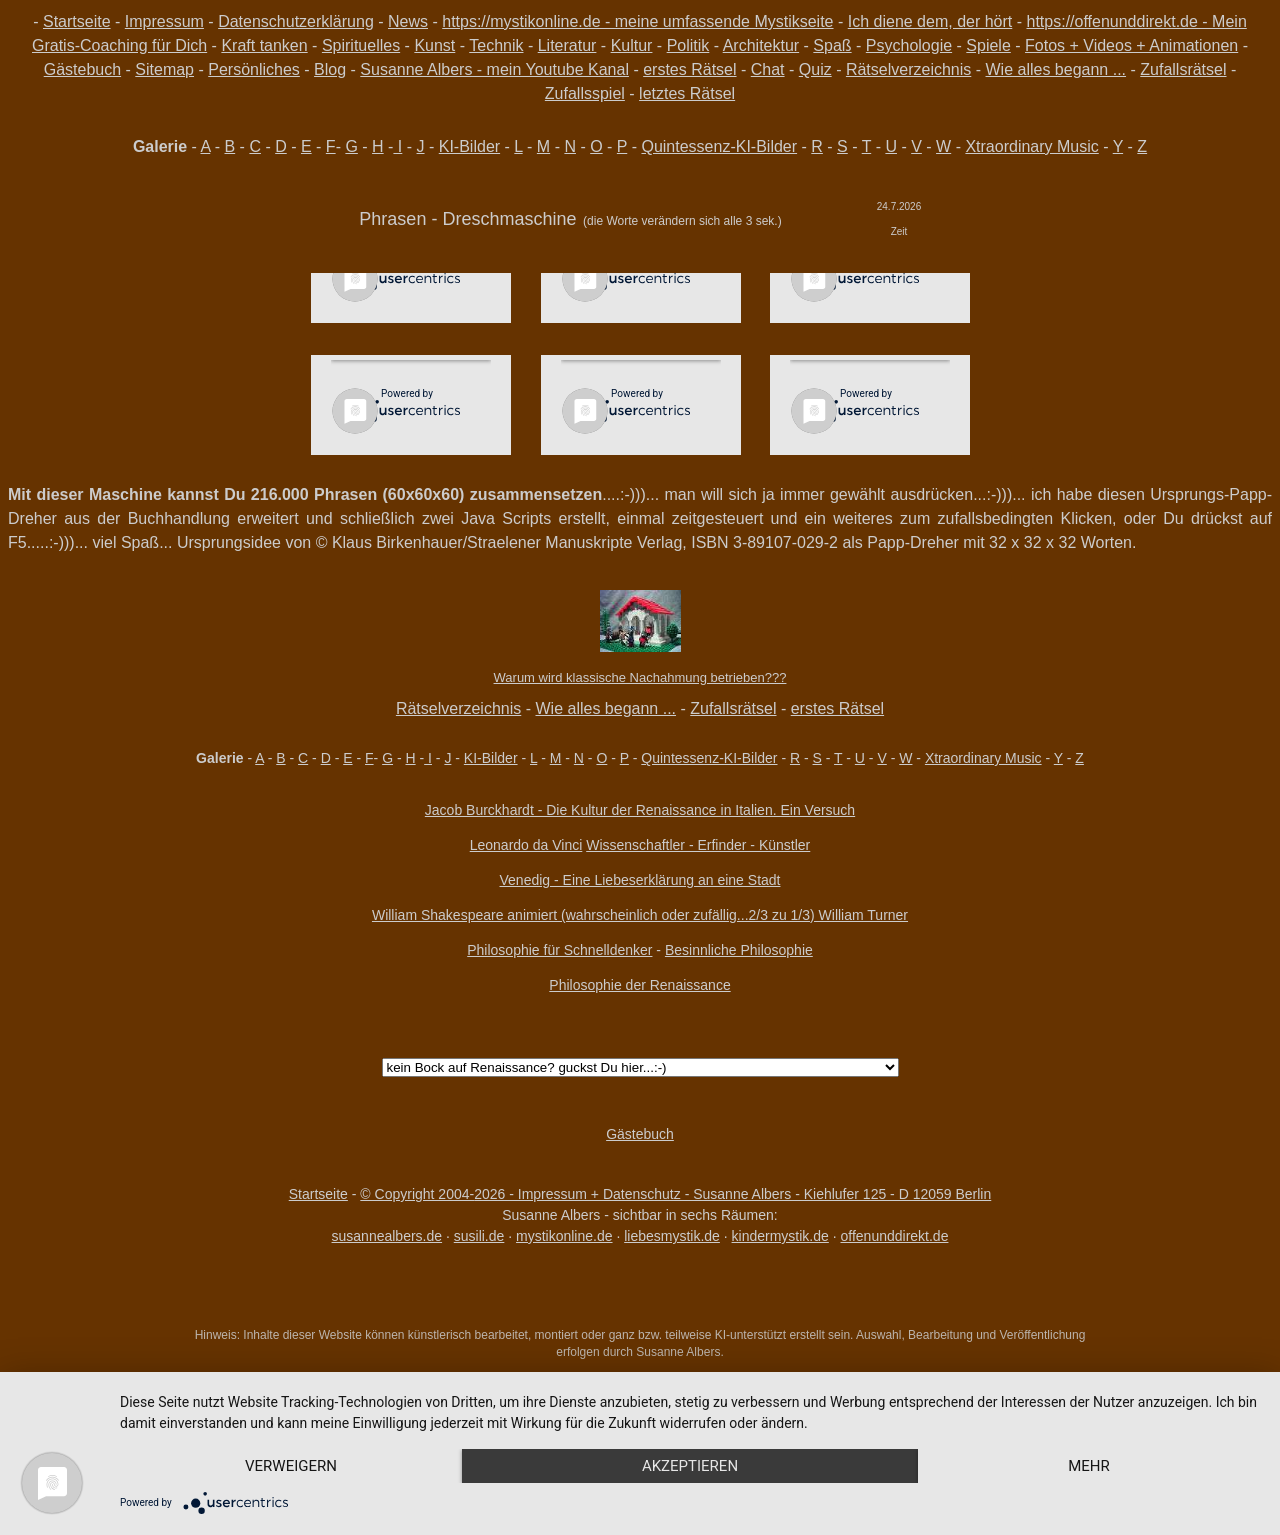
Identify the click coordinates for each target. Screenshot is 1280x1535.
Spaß (832, 45)
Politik (688, 45)
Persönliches (254, 69)
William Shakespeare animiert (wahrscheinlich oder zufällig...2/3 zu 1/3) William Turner (640, 915)
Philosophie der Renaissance (639, 985)
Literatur (567, 45)
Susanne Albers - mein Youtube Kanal (494, 69)
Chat (768, 69)
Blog (330, 69)
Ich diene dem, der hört (930, 21)
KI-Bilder (469, 146)
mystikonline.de (564, 1236)
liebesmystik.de (672, 1236)
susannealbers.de (387, 1236)
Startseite (77, 21)
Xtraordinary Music (1031, 146)
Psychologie (909, 45)
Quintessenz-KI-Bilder (719, 146)
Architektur (761, 45)
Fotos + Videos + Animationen (1131, 45)
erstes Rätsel (689, 69)
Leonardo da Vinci (526, 845)
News (408, 21)
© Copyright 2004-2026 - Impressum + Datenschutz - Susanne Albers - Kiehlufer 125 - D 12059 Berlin (675, 1194)
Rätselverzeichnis (908, 69)
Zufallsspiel (585, 93)
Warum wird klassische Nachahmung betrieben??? (640, 677)
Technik (496, 45)
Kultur (632, 45)
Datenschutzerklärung (296, 21)
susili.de (479, 1236)
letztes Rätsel (687, 93)
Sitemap (164, 69)
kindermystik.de (780, 1236)
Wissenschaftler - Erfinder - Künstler (698, 845)
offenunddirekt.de (895, 1236)
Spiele (988, 45)
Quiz (815, 69)
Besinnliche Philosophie (739, 950)
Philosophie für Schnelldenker (559, 950)
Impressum (164, 21)
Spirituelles (361, 45)
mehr (1089, 1466)
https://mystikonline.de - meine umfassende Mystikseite (637, 21)
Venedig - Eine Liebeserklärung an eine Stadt (640, 880)
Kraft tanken (264, 45)
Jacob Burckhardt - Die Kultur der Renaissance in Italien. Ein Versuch (640, 810)
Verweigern (291, 1466)
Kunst (434, 45)
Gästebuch (82, 69)
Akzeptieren (690, 1466)
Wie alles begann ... (1056, 69)
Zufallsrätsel (1183, 69)
